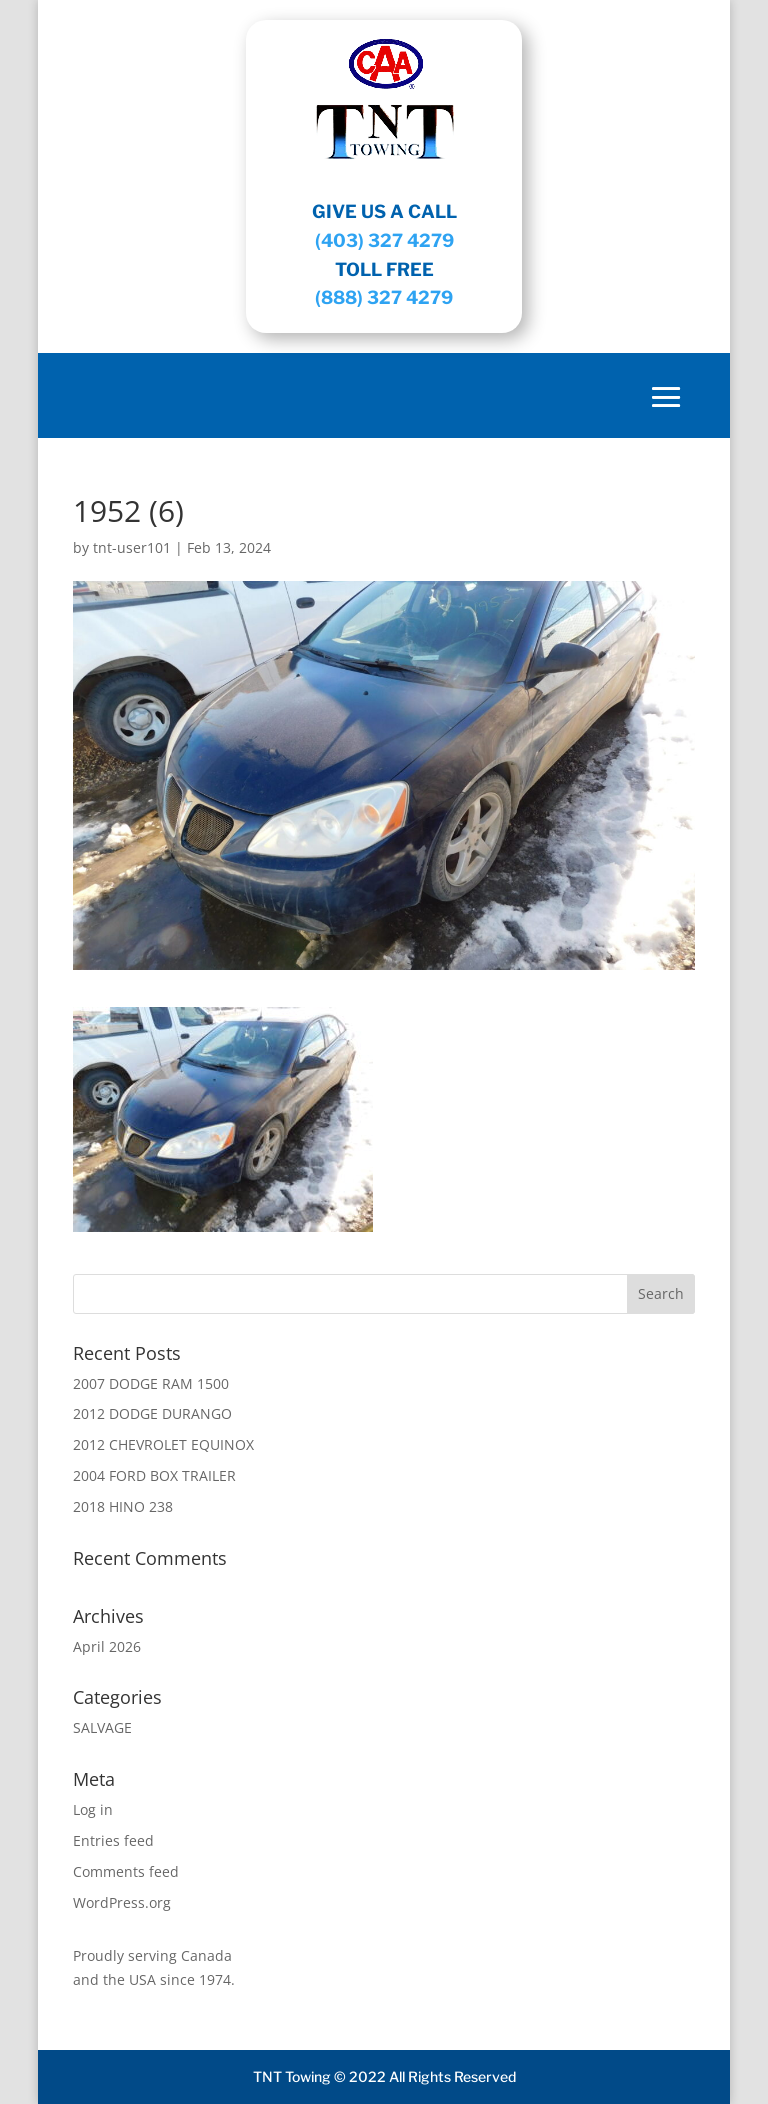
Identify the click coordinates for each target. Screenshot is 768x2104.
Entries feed (113, 1840)
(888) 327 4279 (384, 297)
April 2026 (107, 1646)
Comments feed (126, 1871)
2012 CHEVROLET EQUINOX (163, 1444)
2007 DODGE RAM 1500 (151, 1383)
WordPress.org (122, 1902)
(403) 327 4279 (384, 240)
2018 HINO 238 (123, 1506)
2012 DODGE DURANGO (152, 1413)
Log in (93, 1809)
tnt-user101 (132, 547)
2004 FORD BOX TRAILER (154, 1475)
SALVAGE (102, 1727)
